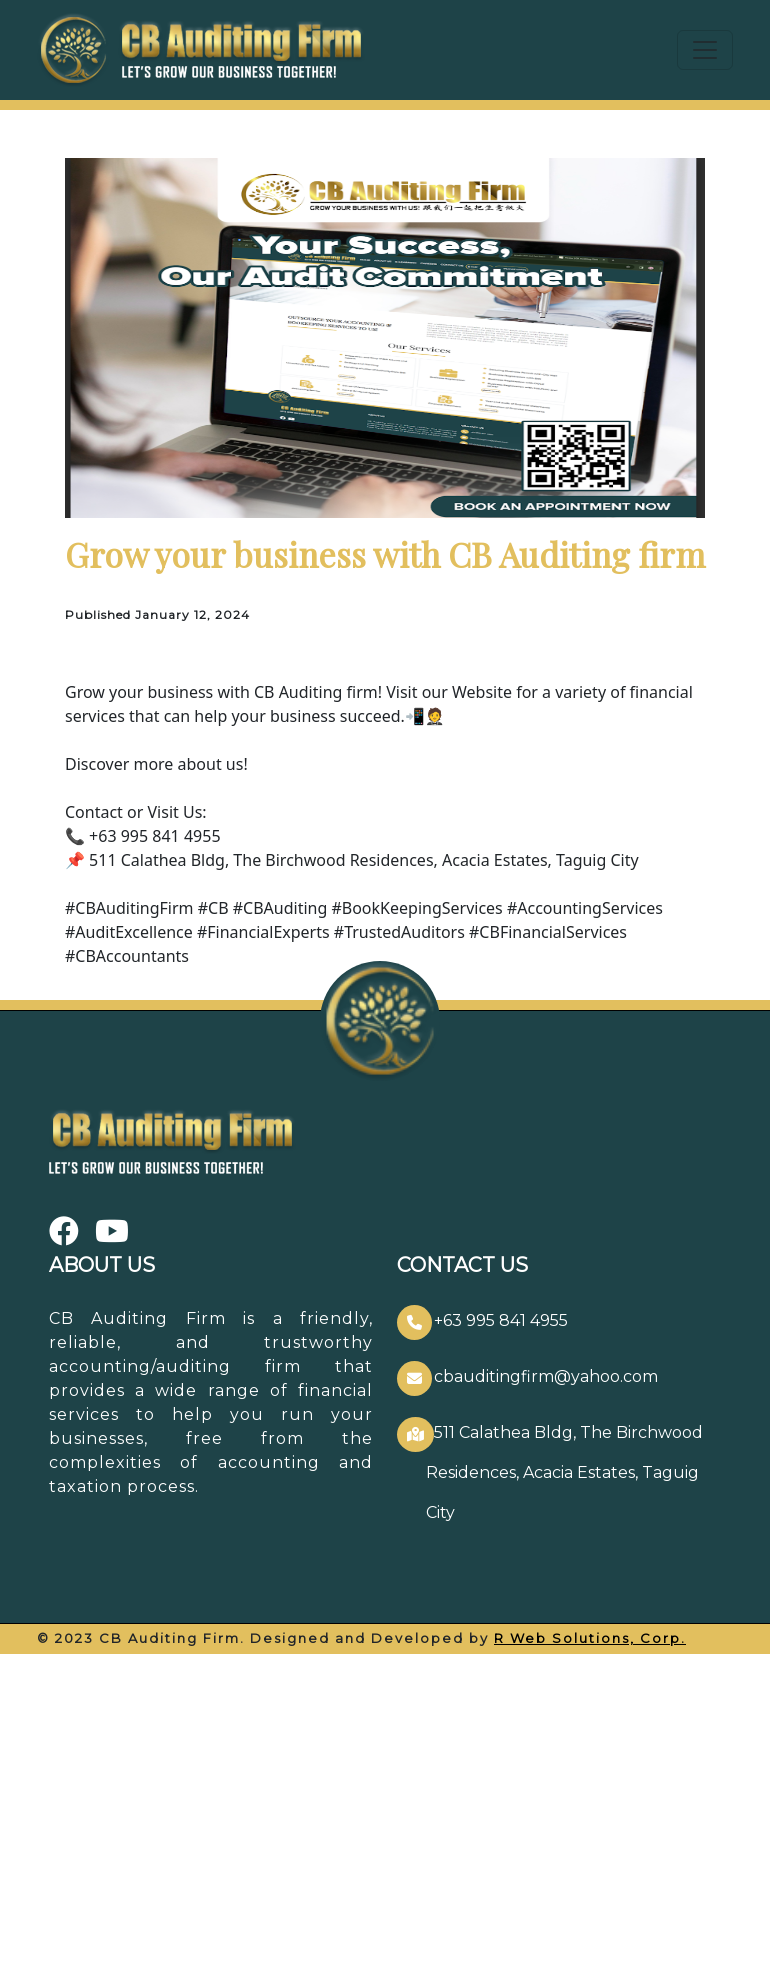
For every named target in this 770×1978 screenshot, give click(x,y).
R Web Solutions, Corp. (590, 1638)
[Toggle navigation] (705, 50)
